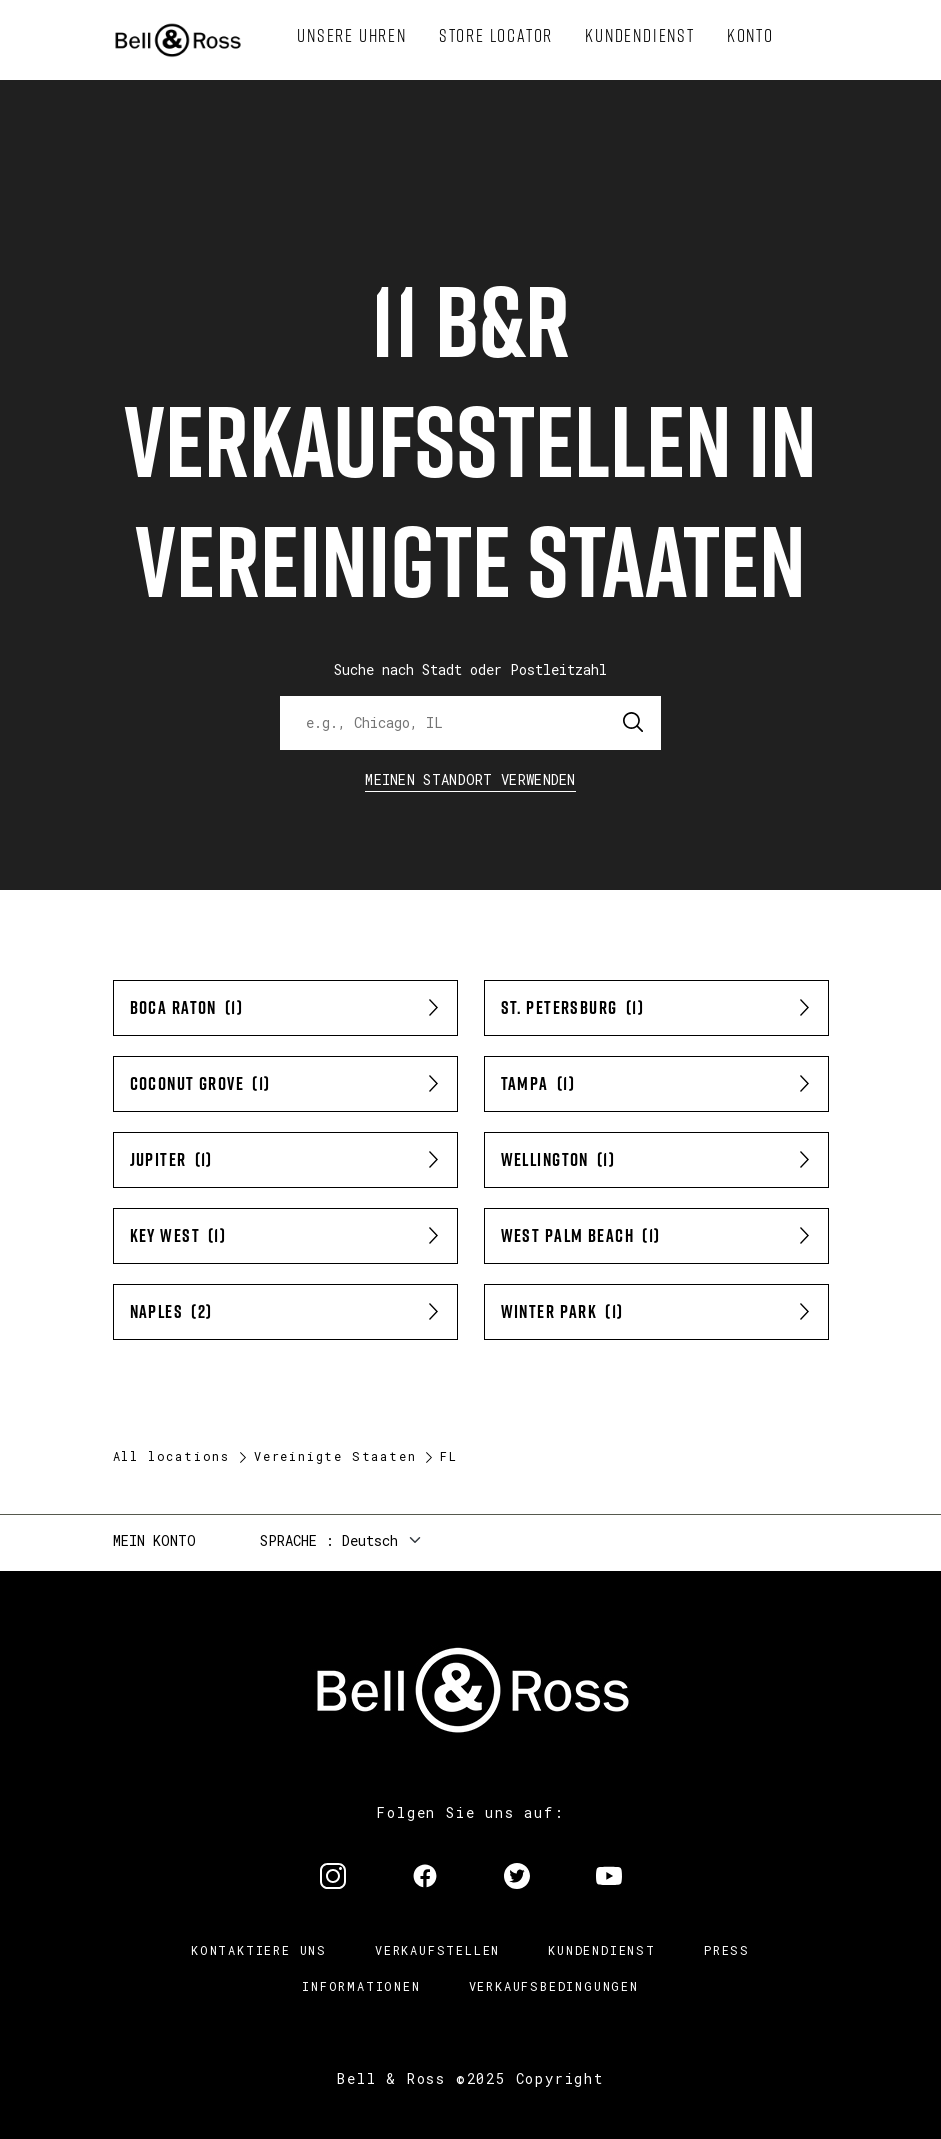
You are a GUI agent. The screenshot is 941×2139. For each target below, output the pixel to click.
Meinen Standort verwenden (470, 779)
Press (727, 1950)
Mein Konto (154, 1540)
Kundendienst (602, 1950)
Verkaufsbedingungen (554, 1986)
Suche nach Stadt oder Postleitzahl (470, 669)
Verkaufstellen (437, 1950)
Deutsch (370, 1540)
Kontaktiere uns (259, 1950)
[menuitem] (352, 36)
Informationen (361, 1986)
